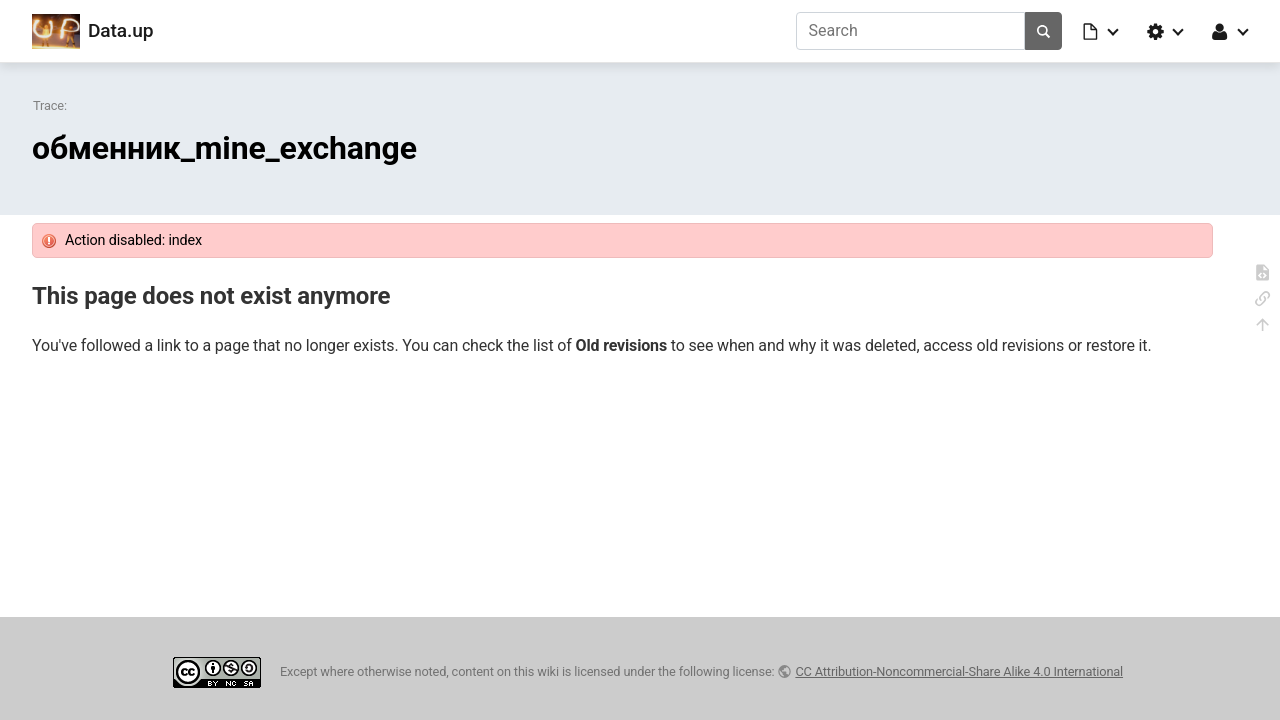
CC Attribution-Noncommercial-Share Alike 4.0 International (959, 671)
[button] (1102, 31)
